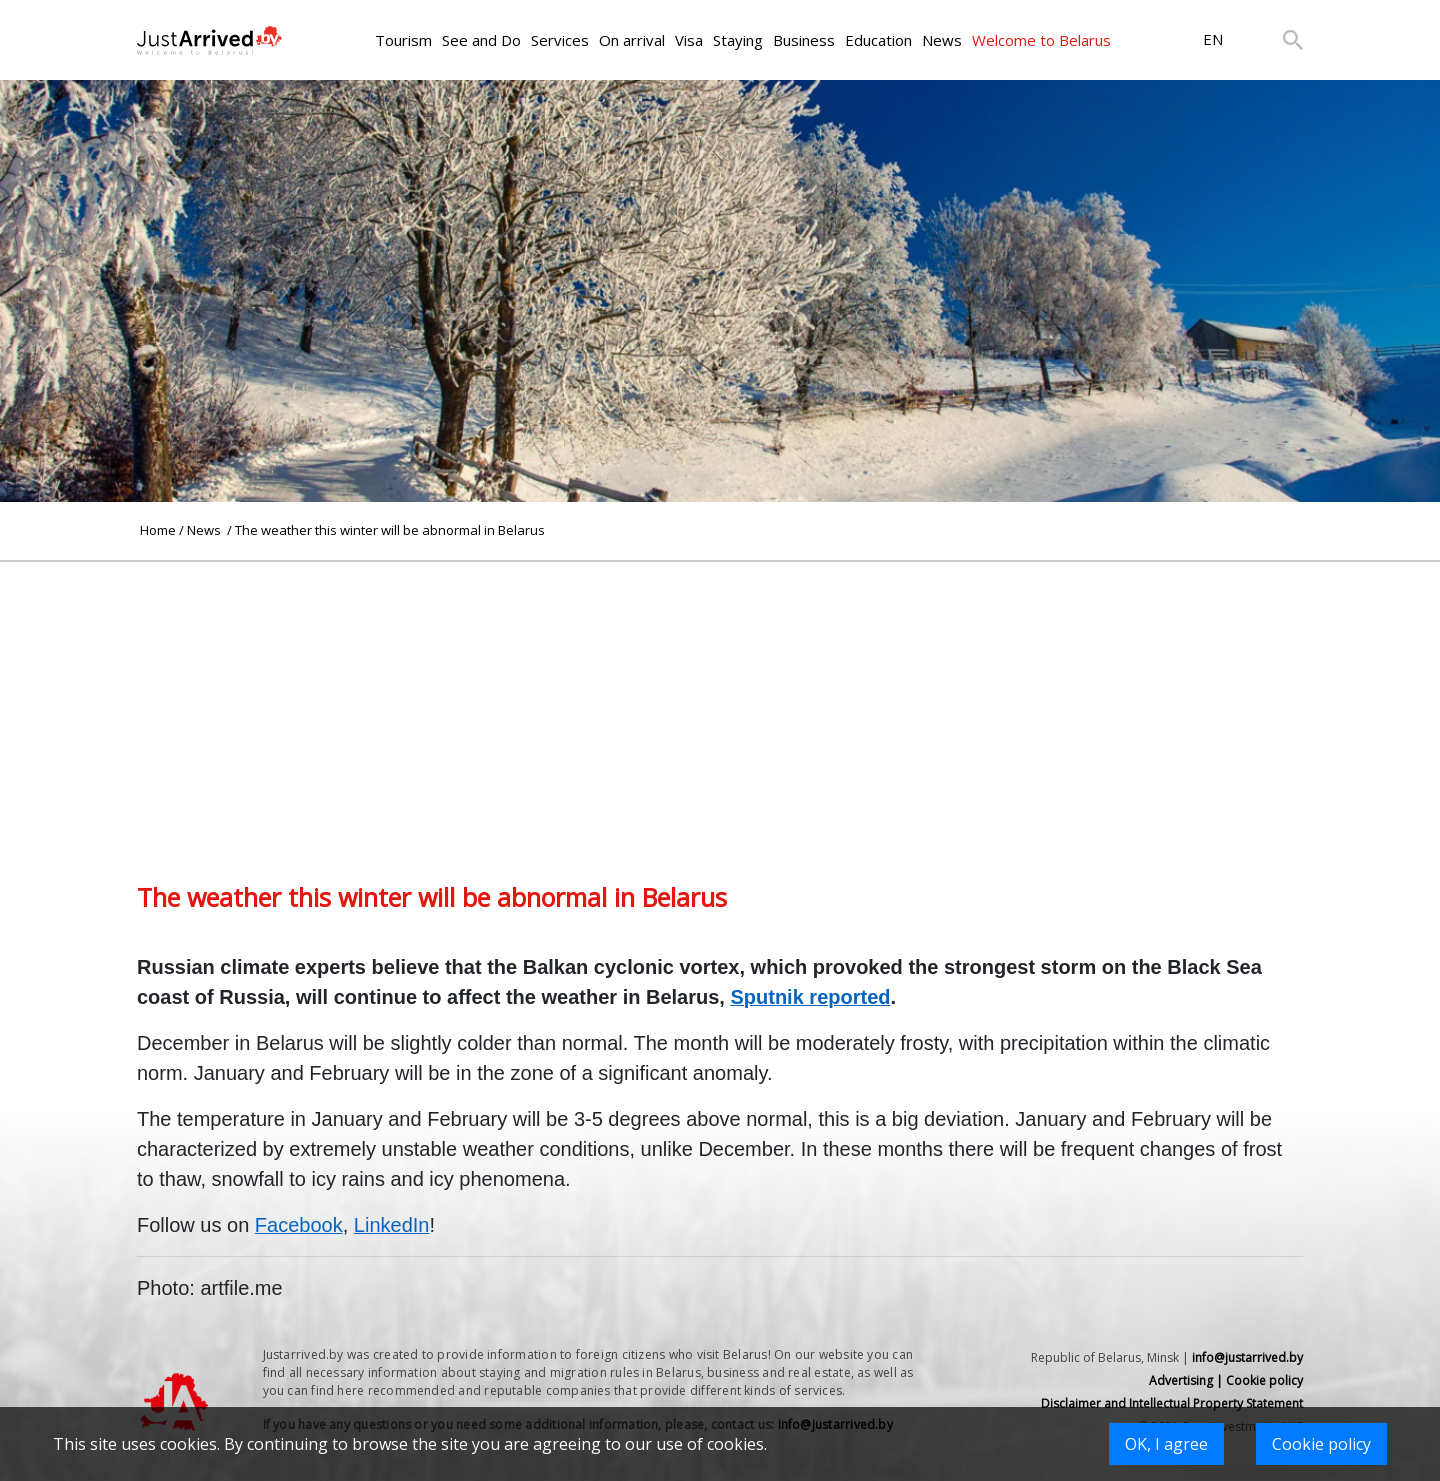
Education (878, 40)
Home (158, 530)
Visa (689, 40)
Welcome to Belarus (1041, 40)
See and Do (481, 40)
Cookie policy (1321, 1444)
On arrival (632, 40)
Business (804, 40)
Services (560, 40)
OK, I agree (1166, 1444)
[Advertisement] (720, 702)
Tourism (403, 40)
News (942, 40)
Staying (738, 40)
